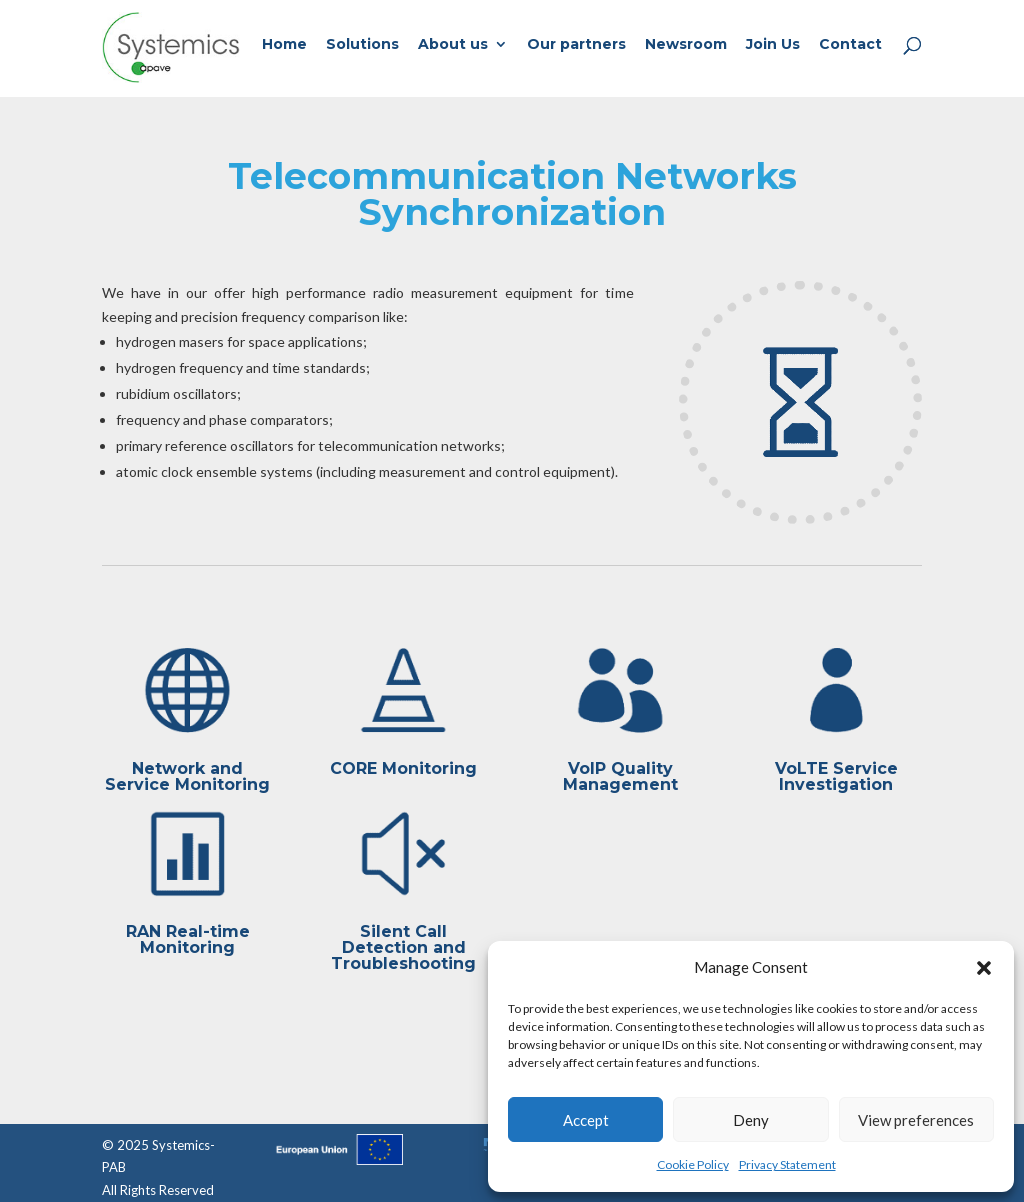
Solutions (362, 45)
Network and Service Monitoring (187, 776)
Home (284, 45)
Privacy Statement (787, 1164)
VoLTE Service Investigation (836, 776)
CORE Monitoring (403, 768)
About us (453, 45)
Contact (850, 45)
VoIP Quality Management (620, 776)
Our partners (576, 45)
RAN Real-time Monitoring (188, 939)
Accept (586, 1120)
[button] (984, 968)
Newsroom (686, 45)
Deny (751, 1120)
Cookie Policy (693, 1164)
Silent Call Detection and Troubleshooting (403, 947)
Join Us (773, 45)
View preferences (916, 1120)
